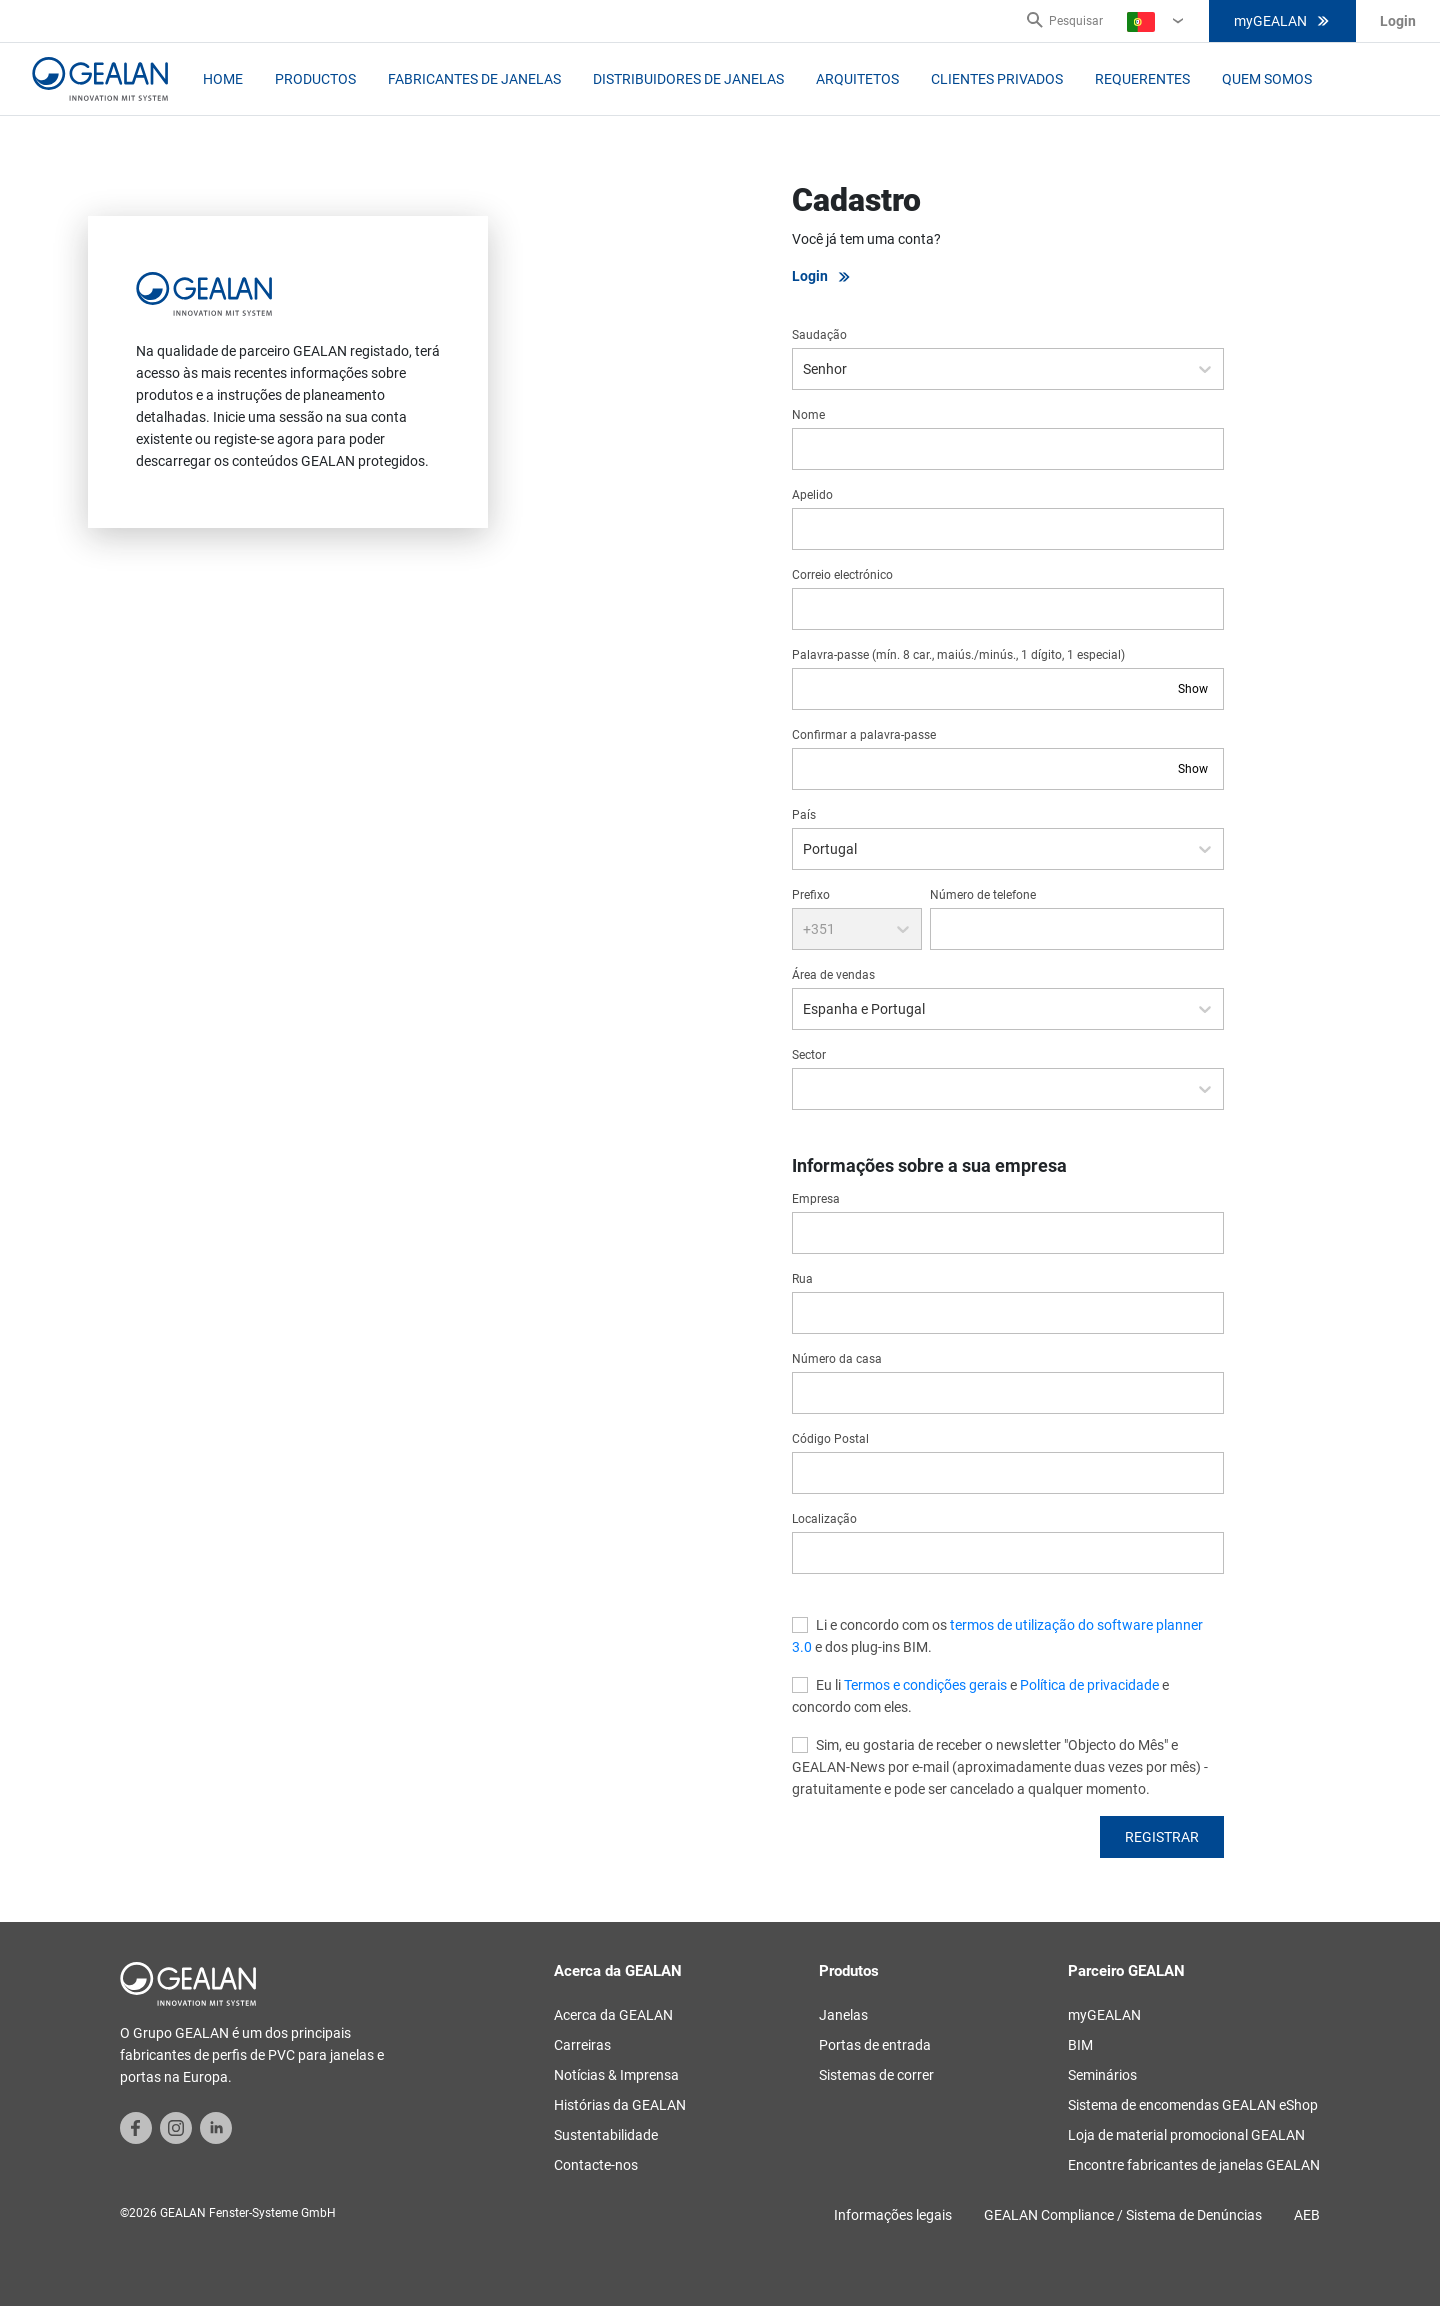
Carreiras (582, 2045)
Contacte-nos (596, 2165)
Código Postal (830, 1439)
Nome (808, 415)
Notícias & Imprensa (616, 2075)
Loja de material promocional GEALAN (1186, 2135)
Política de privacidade (1089, 1685)
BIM (1080, 2045)
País (804, 815)
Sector (809, 1055)
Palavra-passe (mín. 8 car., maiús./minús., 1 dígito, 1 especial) (958, 655)
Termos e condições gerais (925, 1685)
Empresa (816, 1199)
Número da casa (837, 1359)
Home (223, 79)
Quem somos (1267, 79)
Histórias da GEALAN (620, 2105)
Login (822, 276)
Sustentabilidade (606, 2135)
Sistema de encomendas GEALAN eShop (1193, 2105)
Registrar (1162, 1837)
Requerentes (1142, 79)
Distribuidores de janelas (688, 79)
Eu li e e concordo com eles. (980, 1696)
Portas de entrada (875, 2045)
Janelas (843, 2015)
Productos (315, 79)
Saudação (819, 335)
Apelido (812, 495)
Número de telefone (983, 895)
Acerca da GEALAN (613, 2015)
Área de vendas (833, 975)
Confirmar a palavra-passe (864, 735)
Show (1193, 689)
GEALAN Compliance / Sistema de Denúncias (1123, 2215)
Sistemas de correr (876, 2075)
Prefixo (811, 895)
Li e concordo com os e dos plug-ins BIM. (997, 1636)
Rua (802, 1279)
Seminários (1102, 2075)
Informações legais (893, 2215)
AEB (1307, 2215)
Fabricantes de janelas (474, 79)
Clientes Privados (997, 79)
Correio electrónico (842, 575)
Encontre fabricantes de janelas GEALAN (1194, 2165)
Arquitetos (857, 79)
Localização (824, 1519)
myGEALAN (1282, 21)
